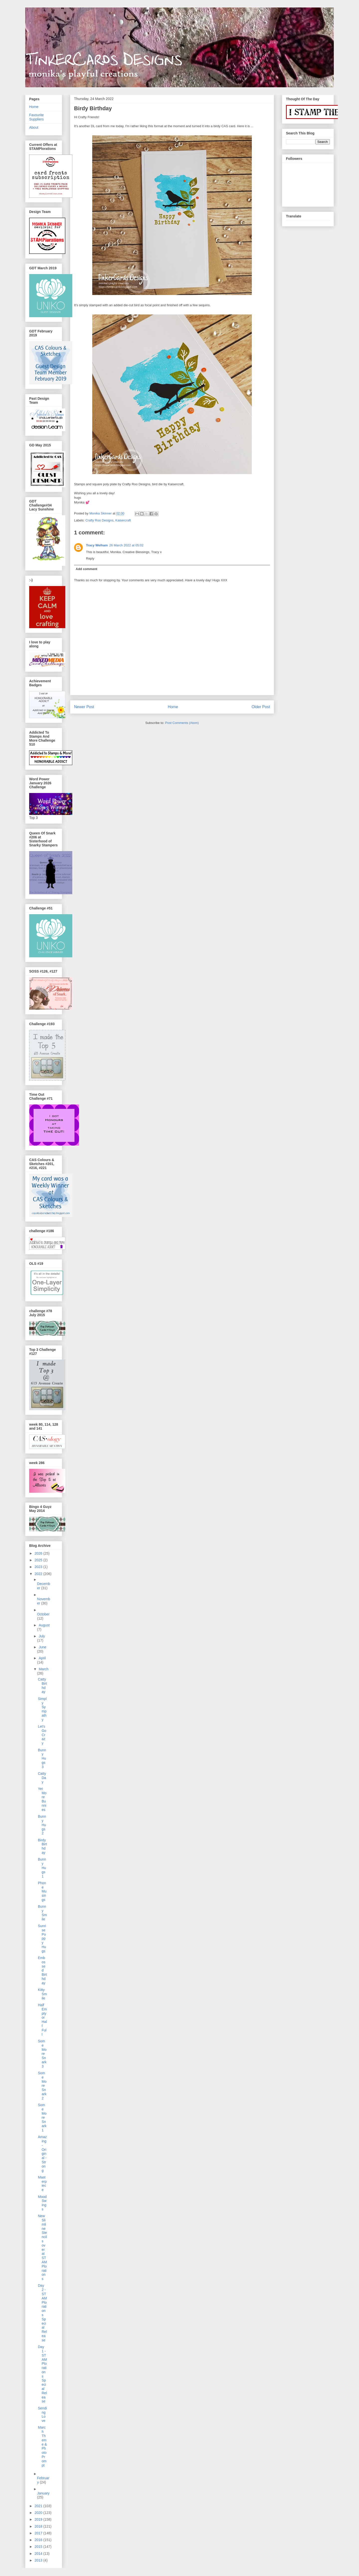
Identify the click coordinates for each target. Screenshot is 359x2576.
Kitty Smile (42, 1994)
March (43, 1669)
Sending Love (42, 2414)
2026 (39, 1553)
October (43, 1614)
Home (173, 707)
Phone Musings (42, 1891)
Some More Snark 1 (42, 2117)
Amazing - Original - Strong (42, 2153)
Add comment (86, 569)
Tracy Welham (97, 545)
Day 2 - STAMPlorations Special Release (42, 2312)
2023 (39, 1567)
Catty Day (42, 1778)
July (42, 1636)
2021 (39, 2506)
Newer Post (84, 707)
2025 (39, 1560)
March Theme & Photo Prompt (42, 2446)
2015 (39, 2547)
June (42, 1647)
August (44, 1625)
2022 (39, 1574)
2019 (39, 2519)
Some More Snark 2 (42, 2085)
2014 (39, 2554)
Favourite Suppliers (36, 117)
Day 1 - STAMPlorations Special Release (42, 2374)
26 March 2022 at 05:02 (126, 545)
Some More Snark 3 (42, 2053)
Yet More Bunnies (42, 1799)
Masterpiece (42, 2183)
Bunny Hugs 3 (42, 1758)
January (43, 2493)
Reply (90, 558)
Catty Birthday (42, 1685)
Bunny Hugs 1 (42, 1867)
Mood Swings (42, 2203)
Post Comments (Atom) (182, 723)
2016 (39, 2540)
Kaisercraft (123, 520)
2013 (39, 2560)
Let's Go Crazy (42, 1734)
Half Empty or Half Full (42, 2019)
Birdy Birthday (42, 1846)
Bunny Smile (42, 1912)
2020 (39, 2513)
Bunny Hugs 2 (42, 1824)
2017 (39, 2533)
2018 (39, 2526)
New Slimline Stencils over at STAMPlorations (42, 2247)
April (42, 1658)
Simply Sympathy (42, 1709)
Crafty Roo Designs (100, 520)
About (33, 127)
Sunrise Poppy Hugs (42, 1938)
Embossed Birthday (42, 1970)
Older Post (261, 707)
